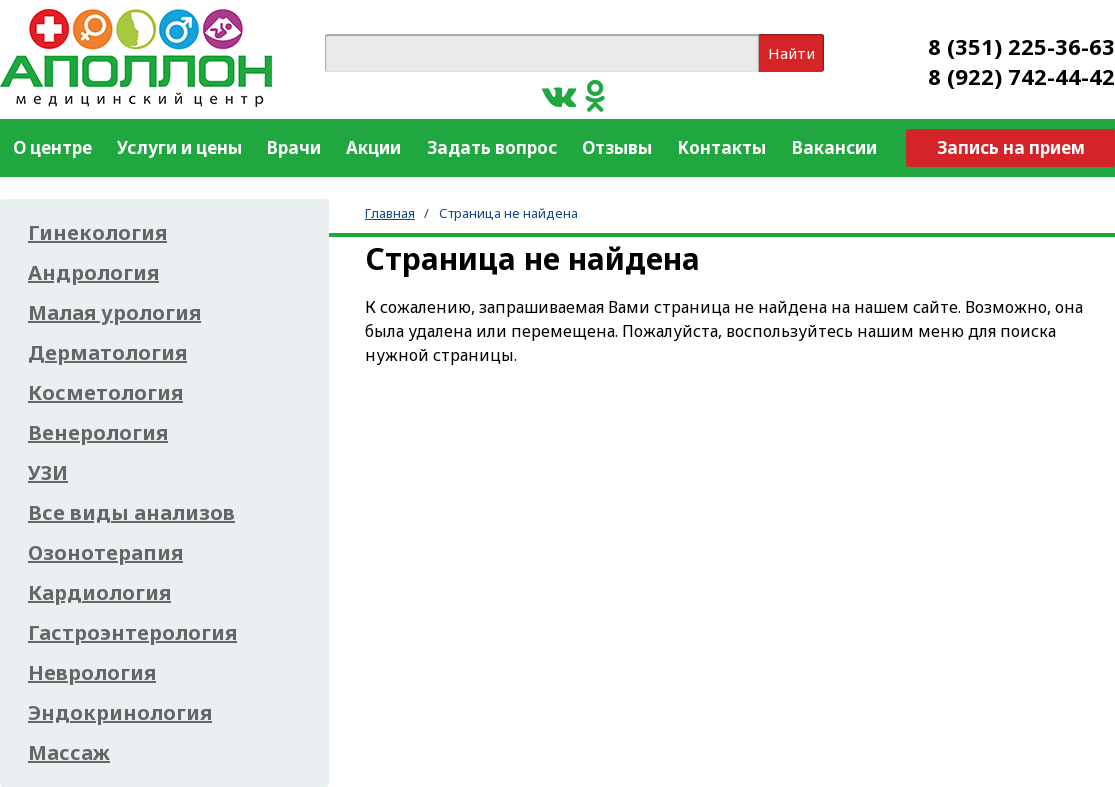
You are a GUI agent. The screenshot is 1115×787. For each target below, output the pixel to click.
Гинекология (97, 233)
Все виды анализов (131, 513)
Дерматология (107, 353)
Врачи (294, 147)
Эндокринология (120, 713)
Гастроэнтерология (132, 633)
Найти (791, 53)
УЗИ (48, 473)
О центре (52, 147)
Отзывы (617, 147)
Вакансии (834, 147)
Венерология (98, 433)
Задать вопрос (492, 147)
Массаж (69, 753)
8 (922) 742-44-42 (1021, 76)
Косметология (105, 393)
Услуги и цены (179, 147)
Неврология (92, 673)
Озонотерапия (105, 553)
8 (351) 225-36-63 (1021, 46)
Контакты (721, 147)
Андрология (93, 273)
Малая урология (114, 313)
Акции (373, 147)
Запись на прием (1011, 147)
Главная (390, 213)
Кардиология (99, 593)
